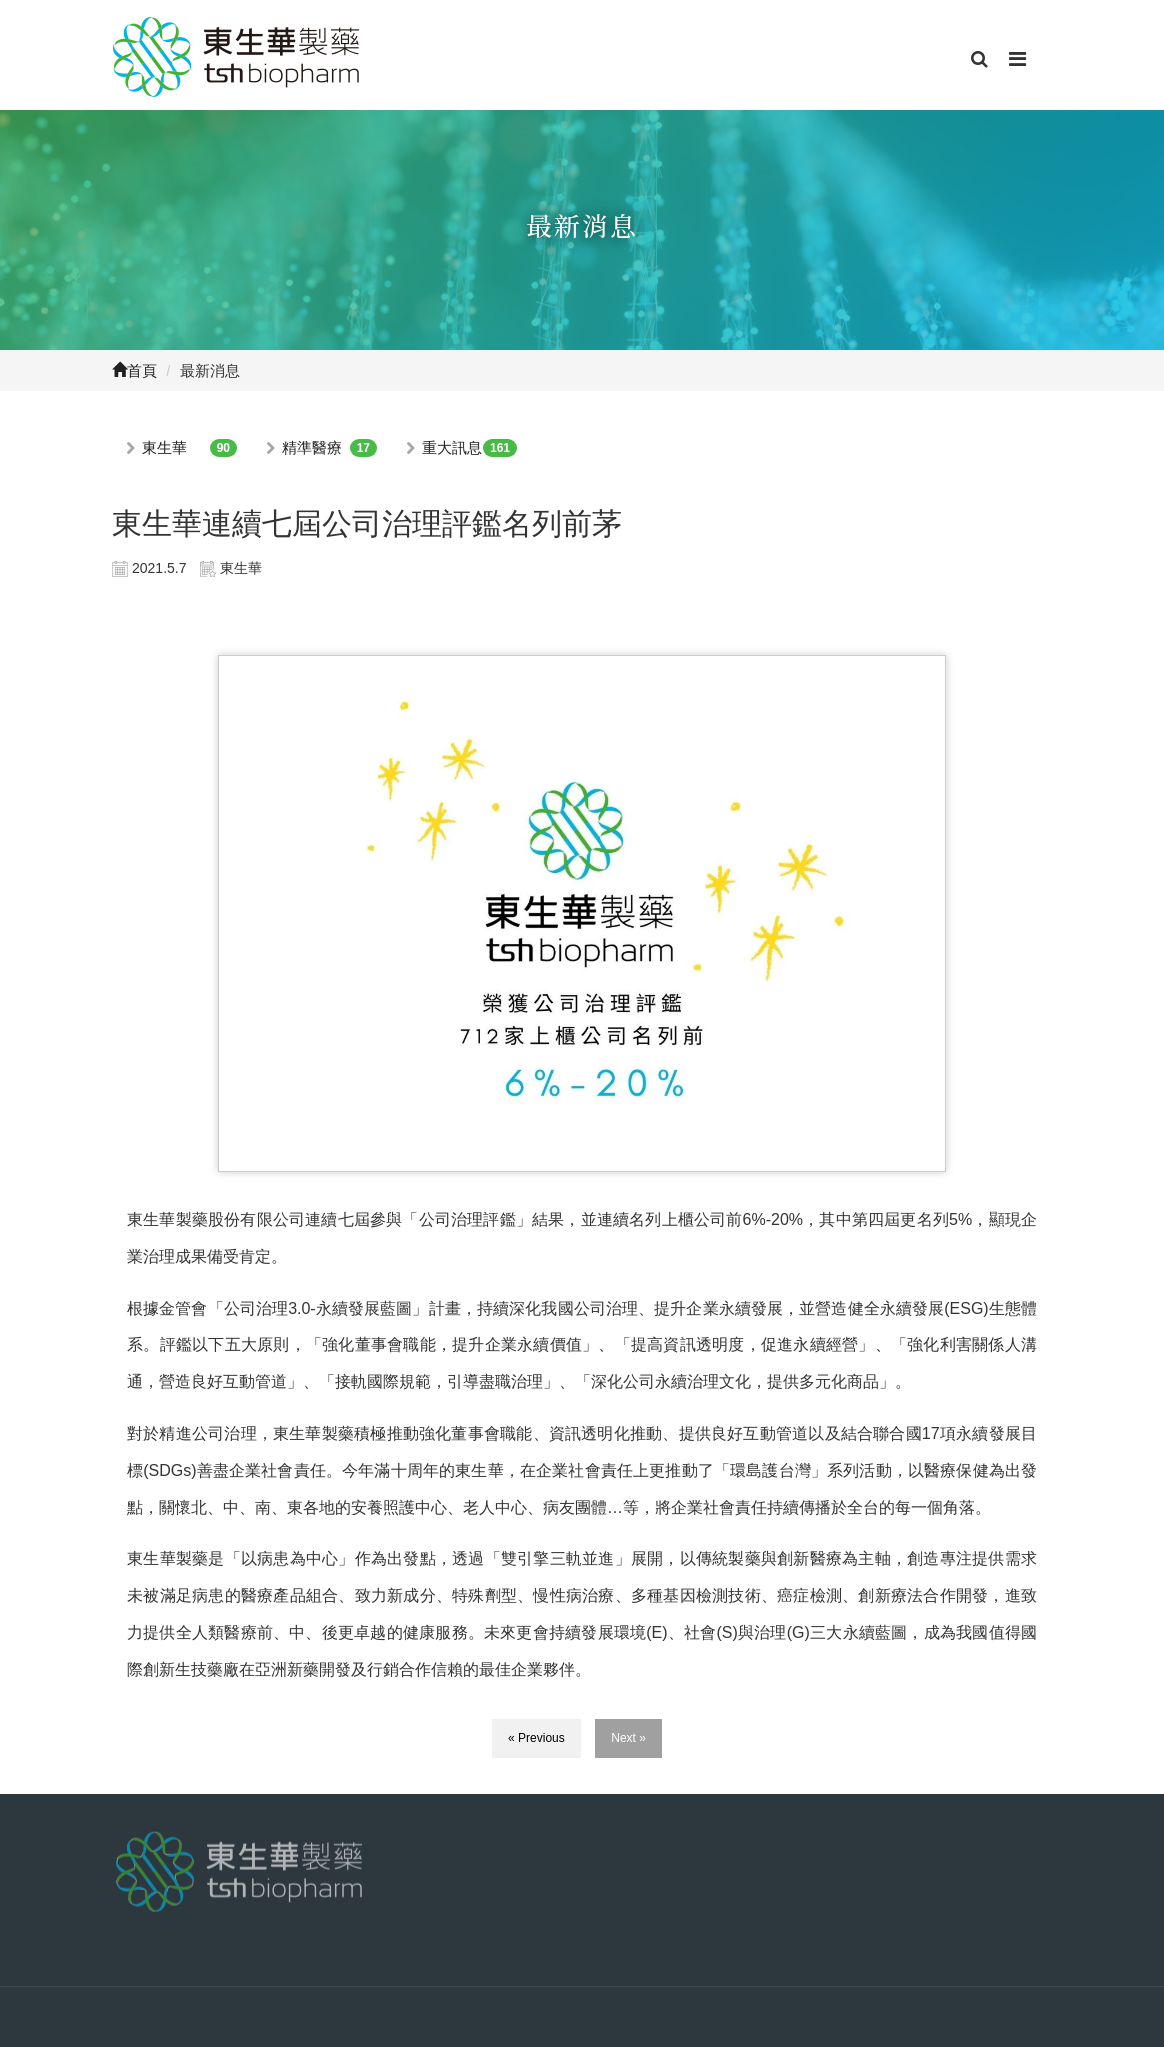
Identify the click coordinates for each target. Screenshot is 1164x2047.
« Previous (536, 1738)
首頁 (134, 370)
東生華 (164, 447)
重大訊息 (452, 447)
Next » (628, 1738)
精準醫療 (312, 447)
